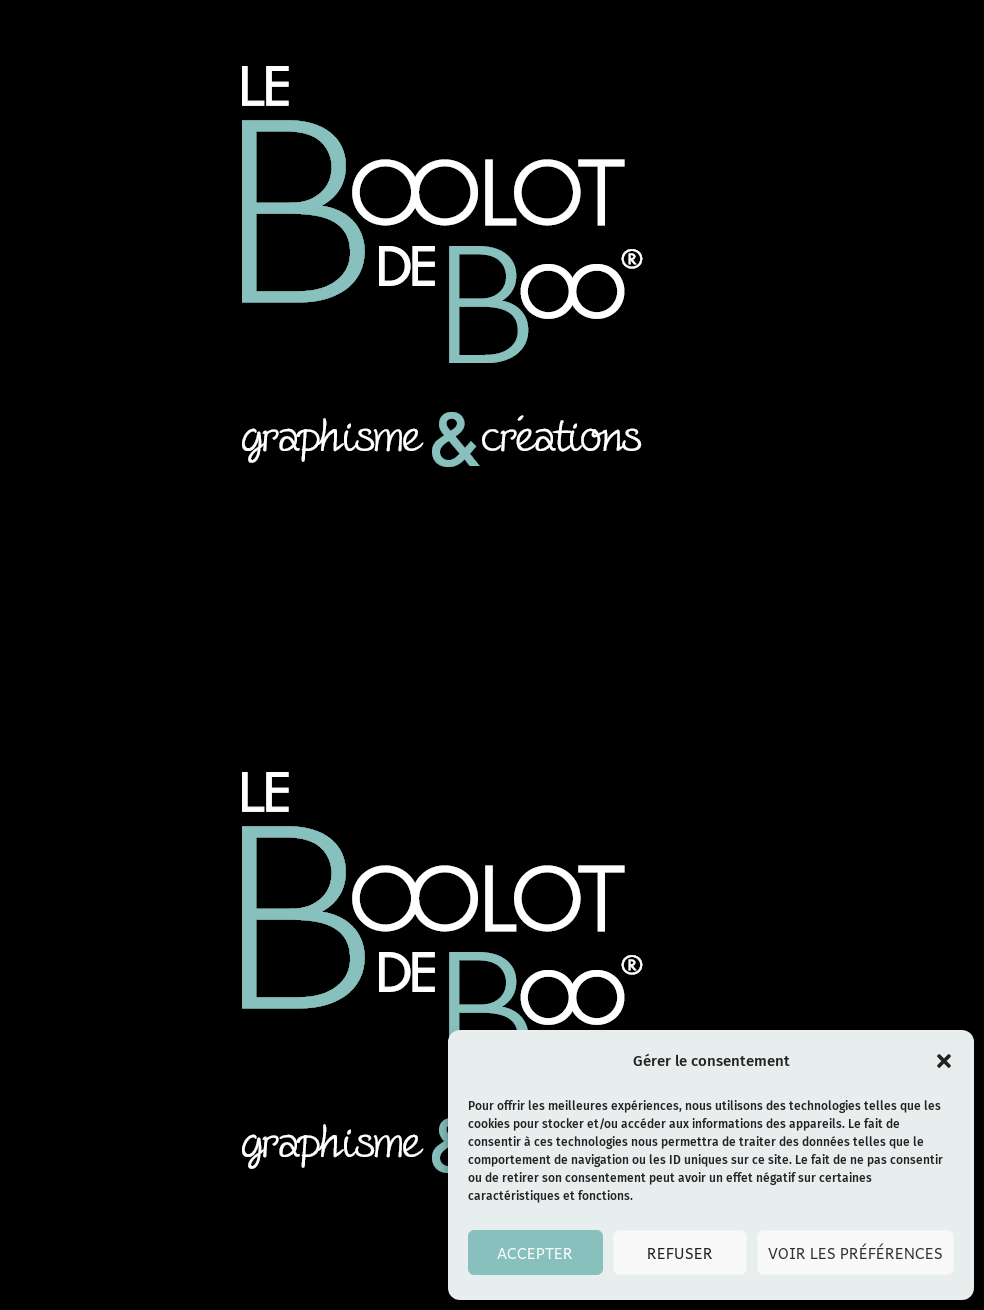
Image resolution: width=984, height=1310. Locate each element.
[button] (944, 1061)
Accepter (535, 1253)
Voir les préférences (855, 1253)
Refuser (680, 1253)
